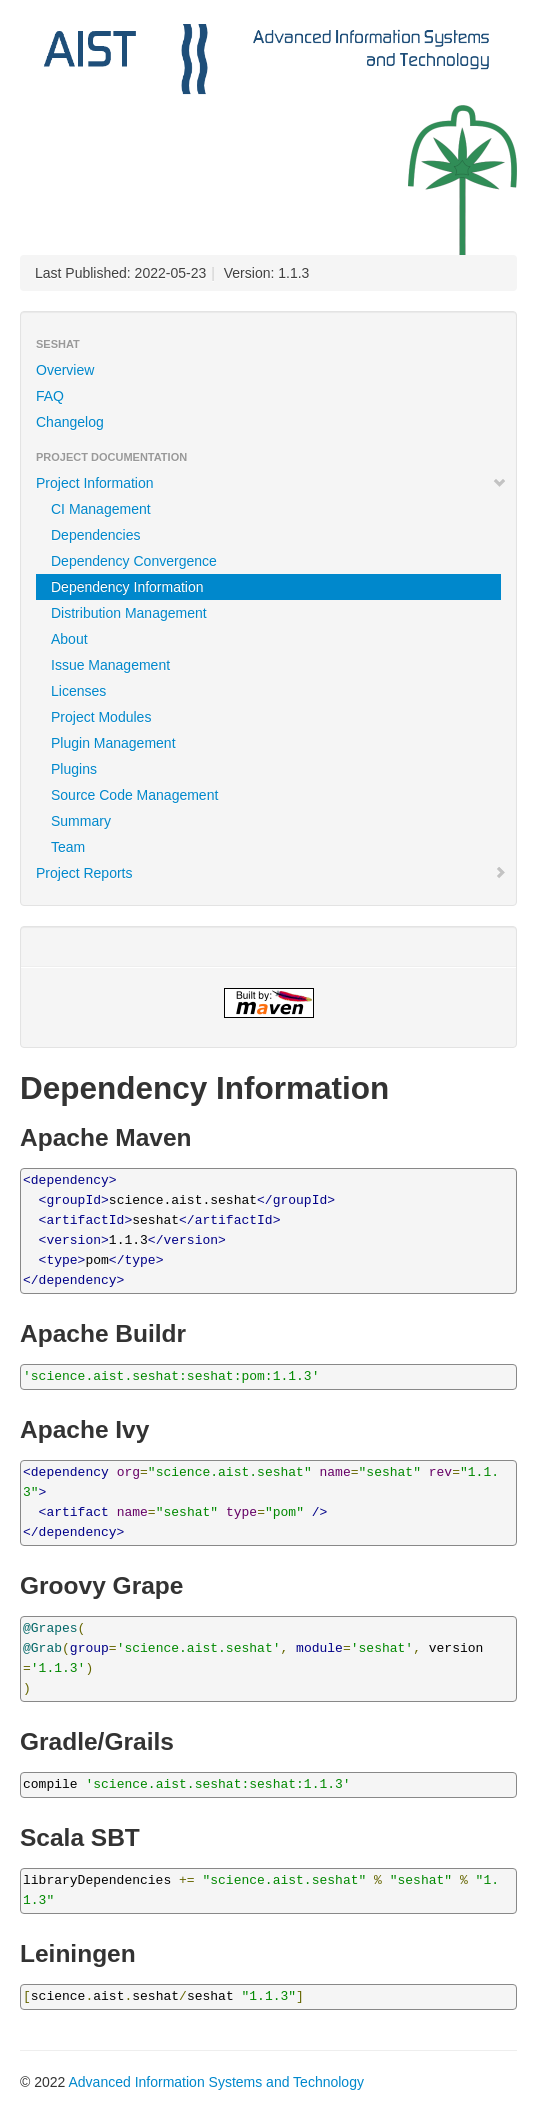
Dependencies (96, 535)
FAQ (50, 396)
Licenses (78, 691)
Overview (65, 370)
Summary (81, 821)
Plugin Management (113, 743)
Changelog (70, 422)
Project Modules (101, 717)
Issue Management (110, 665)
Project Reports (271, 873)
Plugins (74, 769)
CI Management (101, 509)
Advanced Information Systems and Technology (215, 2082)
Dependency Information (127, 587)
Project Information (271, 483)
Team (68, 847)
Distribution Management (129, 613)
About (69, 639)
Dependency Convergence (134, 561)
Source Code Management (134, 795)
